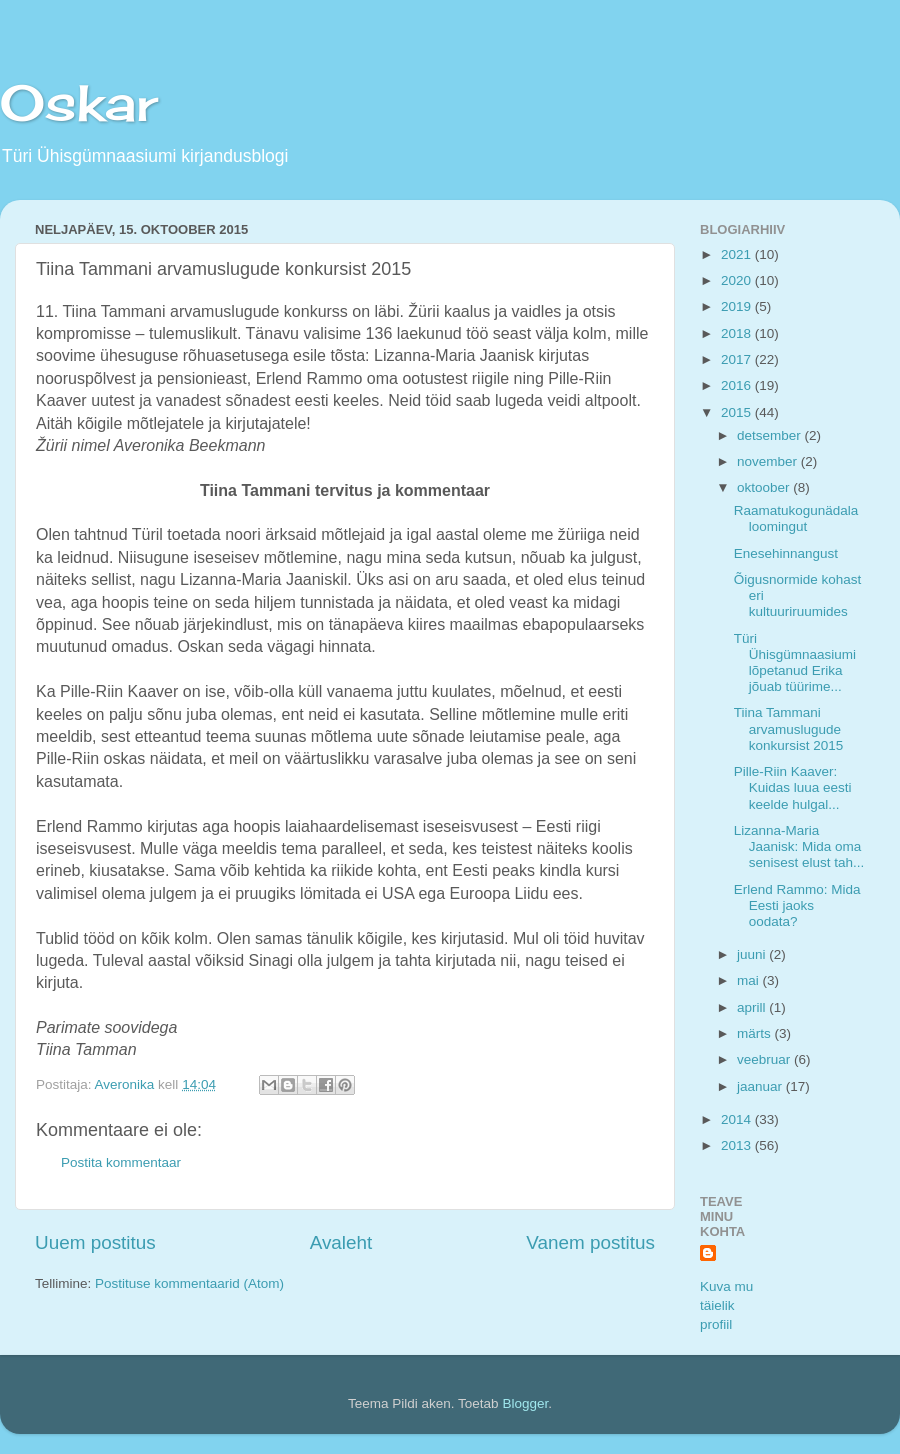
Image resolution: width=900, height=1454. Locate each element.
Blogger (525, 1403)
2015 (738, 412)
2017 (738, 359)
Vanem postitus (590, 1242)
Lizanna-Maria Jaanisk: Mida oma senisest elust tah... (799, 846)
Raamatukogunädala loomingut (796, 518)
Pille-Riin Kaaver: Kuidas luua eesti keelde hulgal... (793, 787)
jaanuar (761, 1086)
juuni (753, 954)
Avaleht (341, 1242)
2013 (738, 1145)
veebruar (765, 1059)
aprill (753, 1007)
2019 (738, 306)
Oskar (79, 102)
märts (756, 1033)
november (769, 461)
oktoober (765, 487)
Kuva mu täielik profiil (726, 1305)
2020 (738, 280)
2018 (738, 333)
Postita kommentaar (121, 1162)
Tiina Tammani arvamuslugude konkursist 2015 (789, 728)
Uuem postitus (95, 1242)
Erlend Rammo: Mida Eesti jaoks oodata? (797, 905)
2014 (738, 1119)
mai (750, 980)
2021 (738, 254)
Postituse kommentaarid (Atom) (189, 1283)
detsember (771, 435)
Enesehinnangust (786, 553)
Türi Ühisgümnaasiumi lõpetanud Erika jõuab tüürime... (795, 663)
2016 (738, 385)
